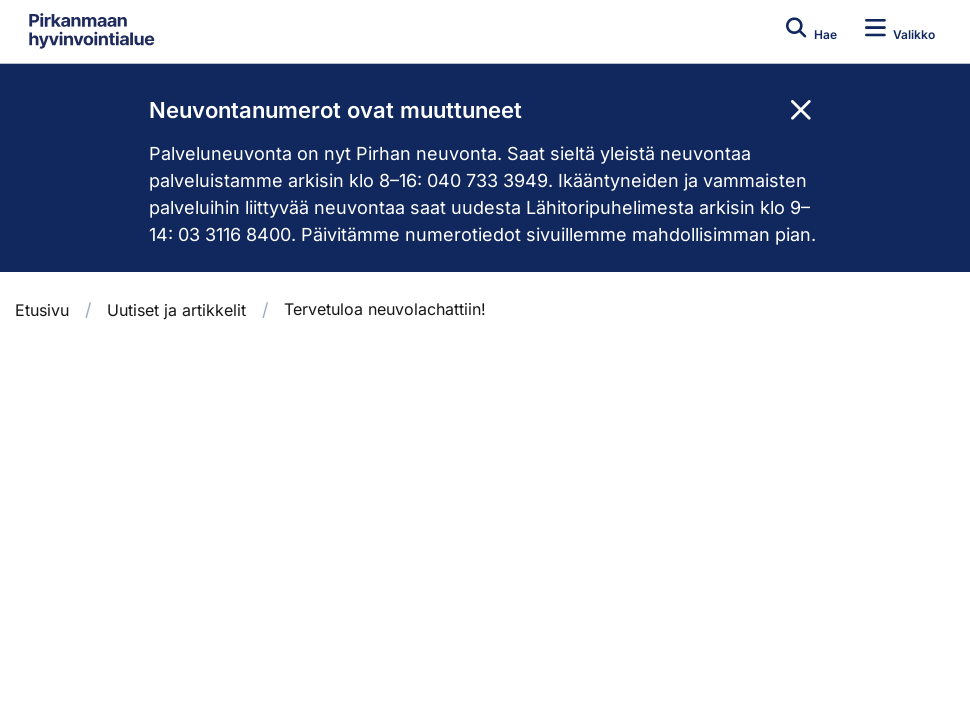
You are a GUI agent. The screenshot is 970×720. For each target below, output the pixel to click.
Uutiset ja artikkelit (176, 310)
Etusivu (42, 310)
